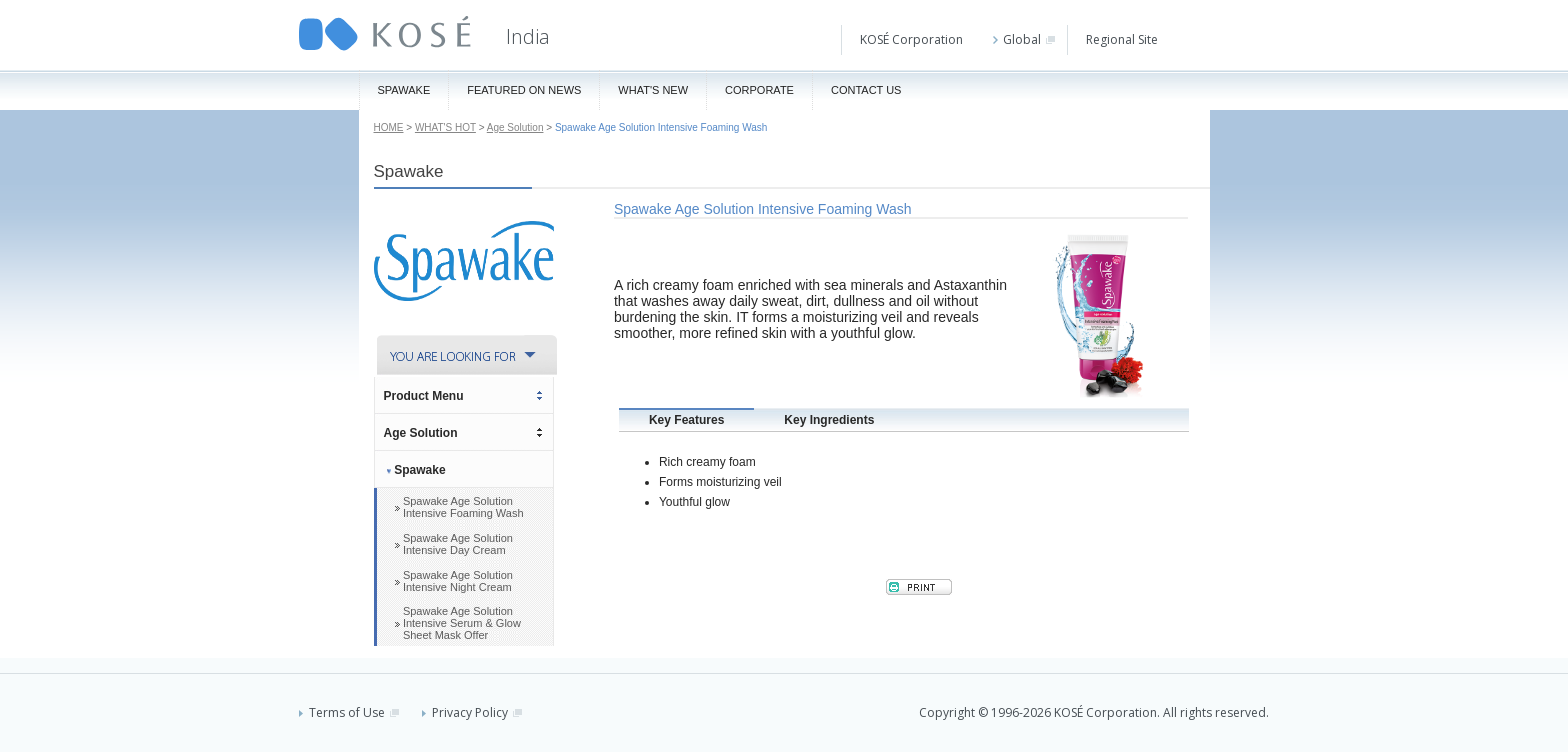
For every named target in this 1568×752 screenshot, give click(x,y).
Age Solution (515, 127)
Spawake (404, 90)
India (528, 36)
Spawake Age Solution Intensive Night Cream (458, 581)
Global (1024, 39)
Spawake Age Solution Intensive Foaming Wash (463, 507)
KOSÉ (385, 33)
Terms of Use (349, 712)
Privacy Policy (472, 712)
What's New (653, 90)
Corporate (759, 90)
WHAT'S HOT (445, 127)
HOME (389, 127)
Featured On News (524, 90)
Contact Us (866, 90)
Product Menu (424, 396)
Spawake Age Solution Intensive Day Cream (458, 544)
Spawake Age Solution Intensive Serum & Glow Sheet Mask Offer (462, 623)
